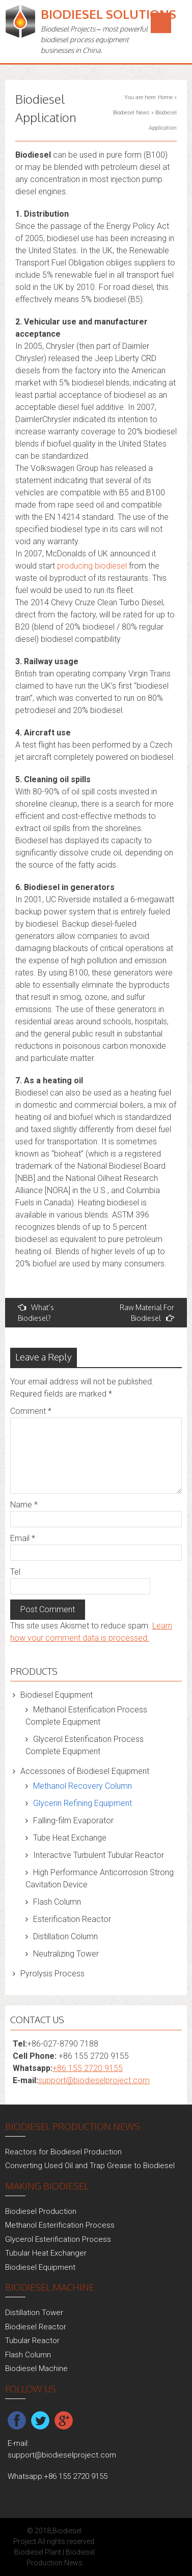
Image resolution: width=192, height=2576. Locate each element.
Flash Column (57, 1902)
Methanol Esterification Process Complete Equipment (86, 1716)
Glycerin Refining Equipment (82, 1803)
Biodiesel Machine (36, 2368)
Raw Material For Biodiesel (147, 1312)
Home (165, 97)
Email (22, 1538)
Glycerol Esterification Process (58, 2239)
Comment (30, 1411)
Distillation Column (65, 1936)
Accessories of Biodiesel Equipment (84, 1771)
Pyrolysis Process (52, 1973)
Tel (15, 1572)
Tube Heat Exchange (69, 1838)
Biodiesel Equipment (56, 1695)
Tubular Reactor (32, 2340)
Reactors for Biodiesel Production (63, 2151)
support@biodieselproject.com (94, 2080)
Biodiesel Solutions (108, 14)
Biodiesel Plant (37, 2552)
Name (24, 1504)
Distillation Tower (34, 2312)
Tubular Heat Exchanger (46, 2253)
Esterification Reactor (72, 1919)
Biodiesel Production (40, 2211)
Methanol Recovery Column (82, 1786)
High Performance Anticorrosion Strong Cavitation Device (99, 1878)
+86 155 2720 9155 (87, 2068)
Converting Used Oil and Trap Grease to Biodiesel (90, 2165)
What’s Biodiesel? (36, 1312)
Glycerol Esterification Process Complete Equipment (84, 1745)
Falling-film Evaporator (73, 1820)
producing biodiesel (92, 566)
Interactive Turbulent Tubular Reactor (98, 1855)
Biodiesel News (131, 112)
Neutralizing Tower (66, 1954)
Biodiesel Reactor (35, 2326)
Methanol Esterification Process (60, 2225)
